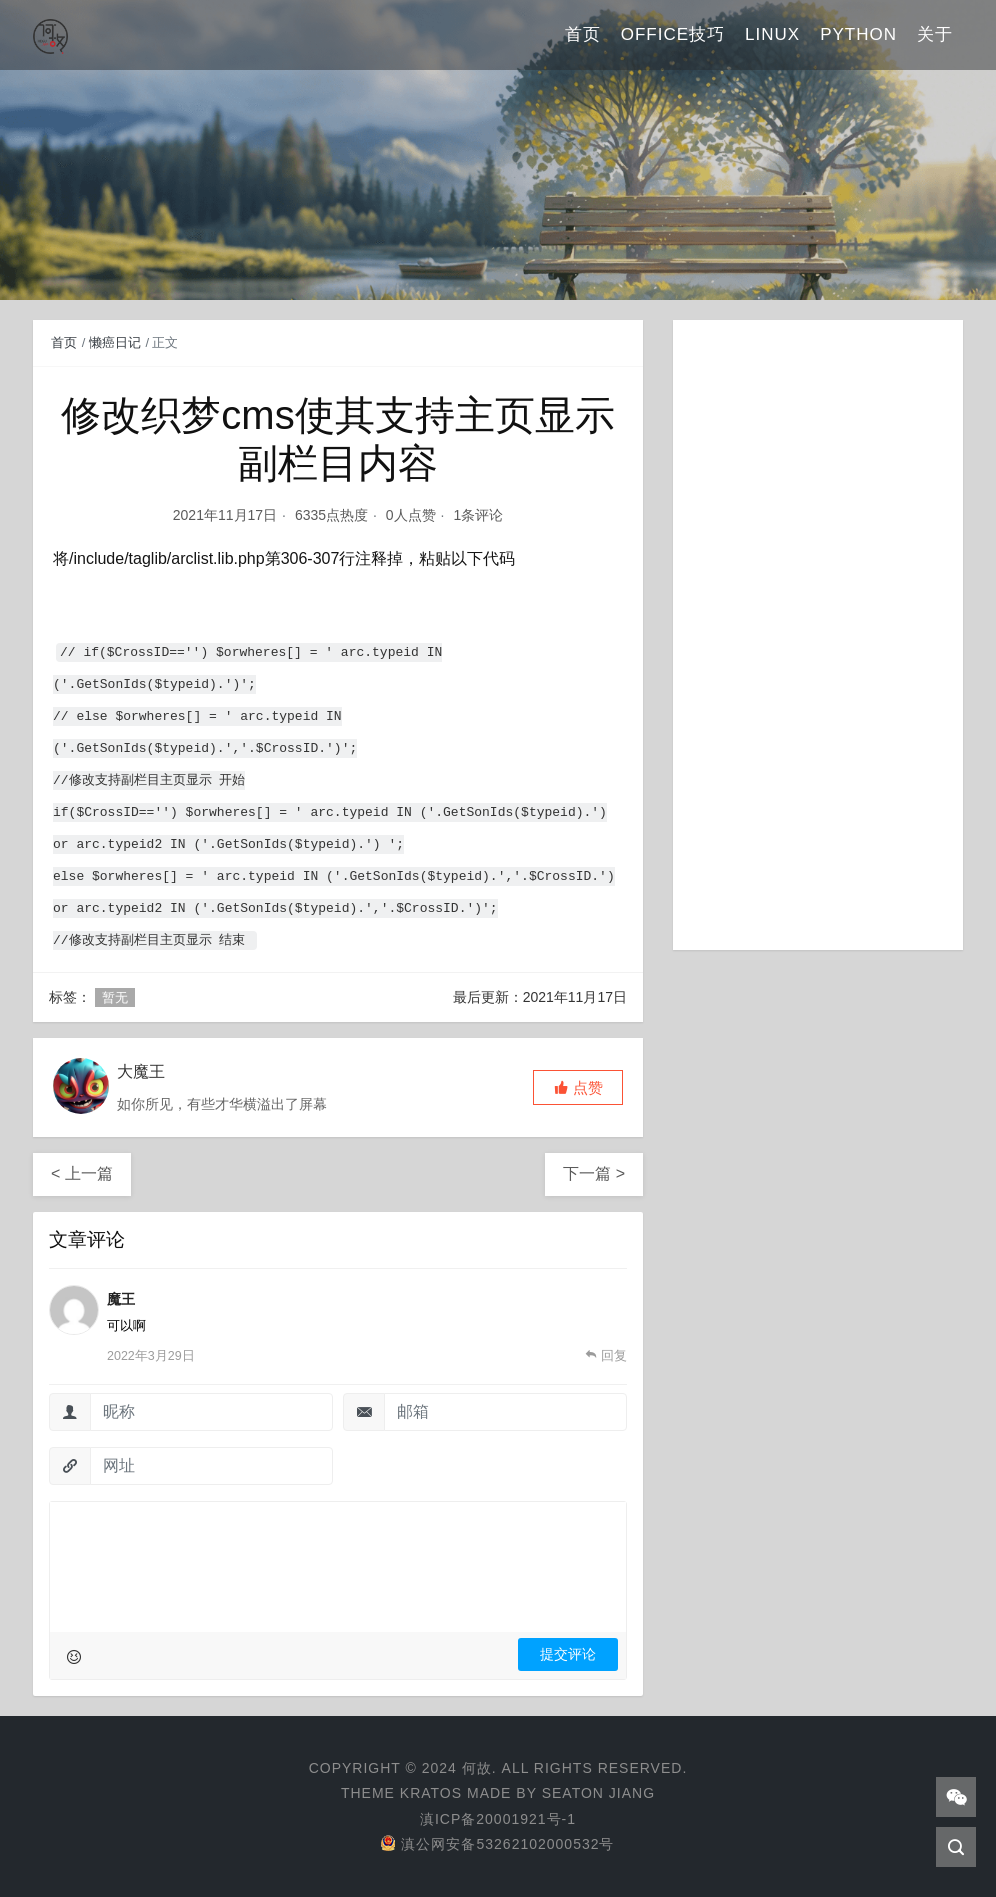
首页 (583, 34)
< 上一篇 (82, 1173)
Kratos (431, 1793)
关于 (935, 34)
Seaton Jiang (598, 1793)
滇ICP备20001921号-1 (498, 1819)
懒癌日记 (115, 342)
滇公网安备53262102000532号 (497, 1844)
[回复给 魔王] (606, 1356)
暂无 (115, 997)
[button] (578, 1087)
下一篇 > (594, 1173)
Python (858, 34)
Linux (772, 34)
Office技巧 (673, 34)
